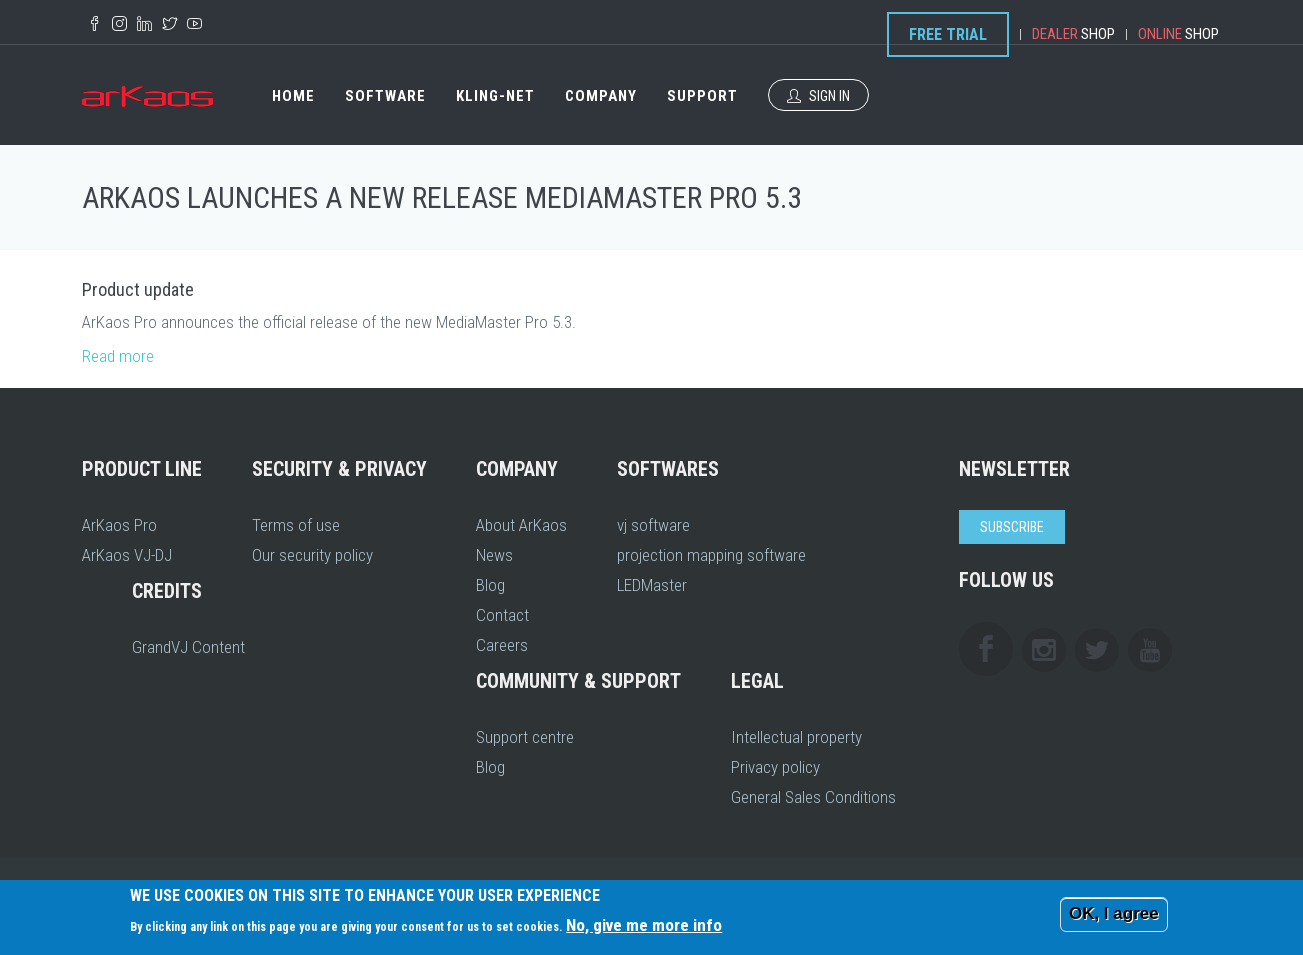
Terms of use (296, 525)
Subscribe (1012, 527)
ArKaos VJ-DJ (127, 555)
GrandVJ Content (188, 647)
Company (601, 96)
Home (293, 96)
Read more (118, 356)
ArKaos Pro (119, 525)
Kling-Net (495, 96)
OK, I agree (1114, 913)
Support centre (525, 737)
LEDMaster (652, 585)
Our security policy (312, 555)
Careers (502, 645)
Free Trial (948, 34)
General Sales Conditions (813, 797)
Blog (490, 585)
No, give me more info (644, 925)
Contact (502, 615)
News (494, 555)
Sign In (818, 96)
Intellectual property (796, 737)
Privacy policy (775, 767)
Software (385, 96)
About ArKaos (521, 525)
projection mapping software (711, 555)
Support (702, 96)
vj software (653, 525)
